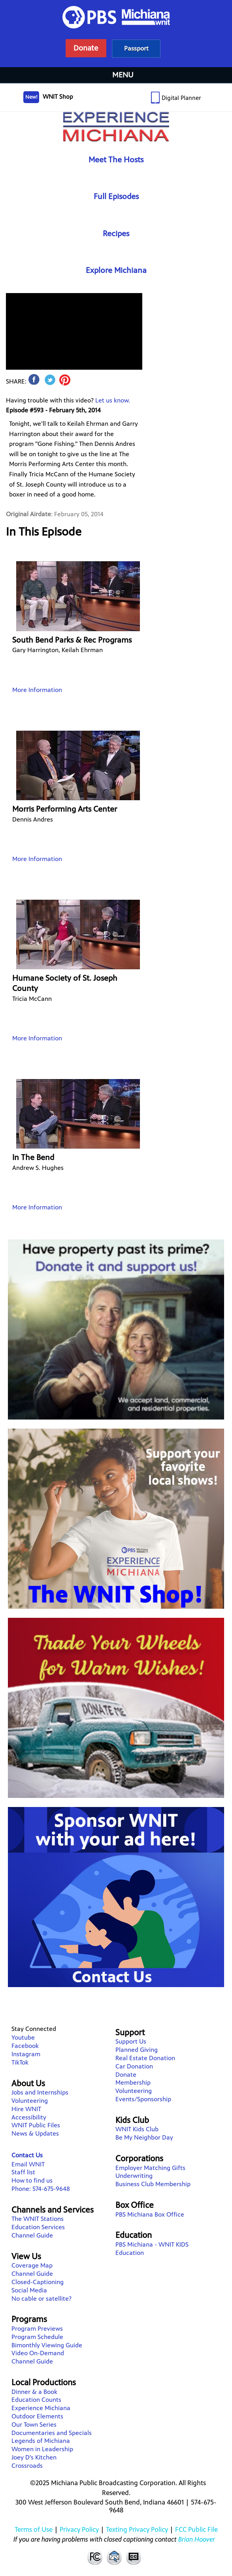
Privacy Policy (79, 2529)
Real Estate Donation (145, 2058)
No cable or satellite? (41, 2298)
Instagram (25, 2054)
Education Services (38, 2227)
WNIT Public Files (35, 2125)
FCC (94, 2557)
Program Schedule (37, 2337)
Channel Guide (32, 2235)
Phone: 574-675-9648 (40, 2188)
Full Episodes (116, 196)
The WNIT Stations (37, 2219)
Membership (133, 2082)
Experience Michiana (116, 126)
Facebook (25, 2046)
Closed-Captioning (37, 2282)
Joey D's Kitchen (34, 2457)
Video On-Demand (37, 2353)
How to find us (32, 2180)
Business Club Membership (153, 2184)
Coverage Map (32, 2265)
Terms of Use (34, 2529)
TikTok (19, 2062)
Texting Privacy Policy (137, 2529)
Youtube (23, 2037)
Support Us (130, 2041)
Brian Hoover (196, 2539)
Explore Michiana (116, 270)
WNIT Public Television (116, 33)
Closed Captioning (134, 2557)
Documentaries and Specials (51, 2433)
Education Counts (36, 2399)
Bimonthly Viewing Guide (46, 2345)
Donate (125, 2074)
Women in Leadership (42, 2449)
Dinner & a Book (34, 2391)
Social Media (29, 2290)
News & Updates (35, 2133)
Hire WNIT (26, 2109)
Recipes (116, 233)
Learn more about (136, 48)
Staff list (23, 2172)
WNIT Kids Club (136, 2129)
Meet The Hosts (116, 159)
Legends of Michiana (40, 2440)
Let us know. (112, 400)
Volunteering (29, 2100)
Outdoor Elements (37, 2416)
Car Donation (134, 2066)
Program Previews (37, 2328)
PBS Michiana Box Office (149, 2214)
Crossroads (27, 2465)
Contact (114, 2557)
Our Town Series (34, 2424)
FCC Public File (196, 2529)
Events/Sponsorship (143, 2099)
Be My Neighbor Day (144, 2137)
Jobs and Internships (39, 2092)
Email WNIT (28, 2164)
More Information (37, 690)
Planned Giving (136, 2049)
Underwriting (134, 2175)
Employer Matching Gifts (150, 2168)
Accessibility (28, 2117)
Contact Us (27, 2155)
